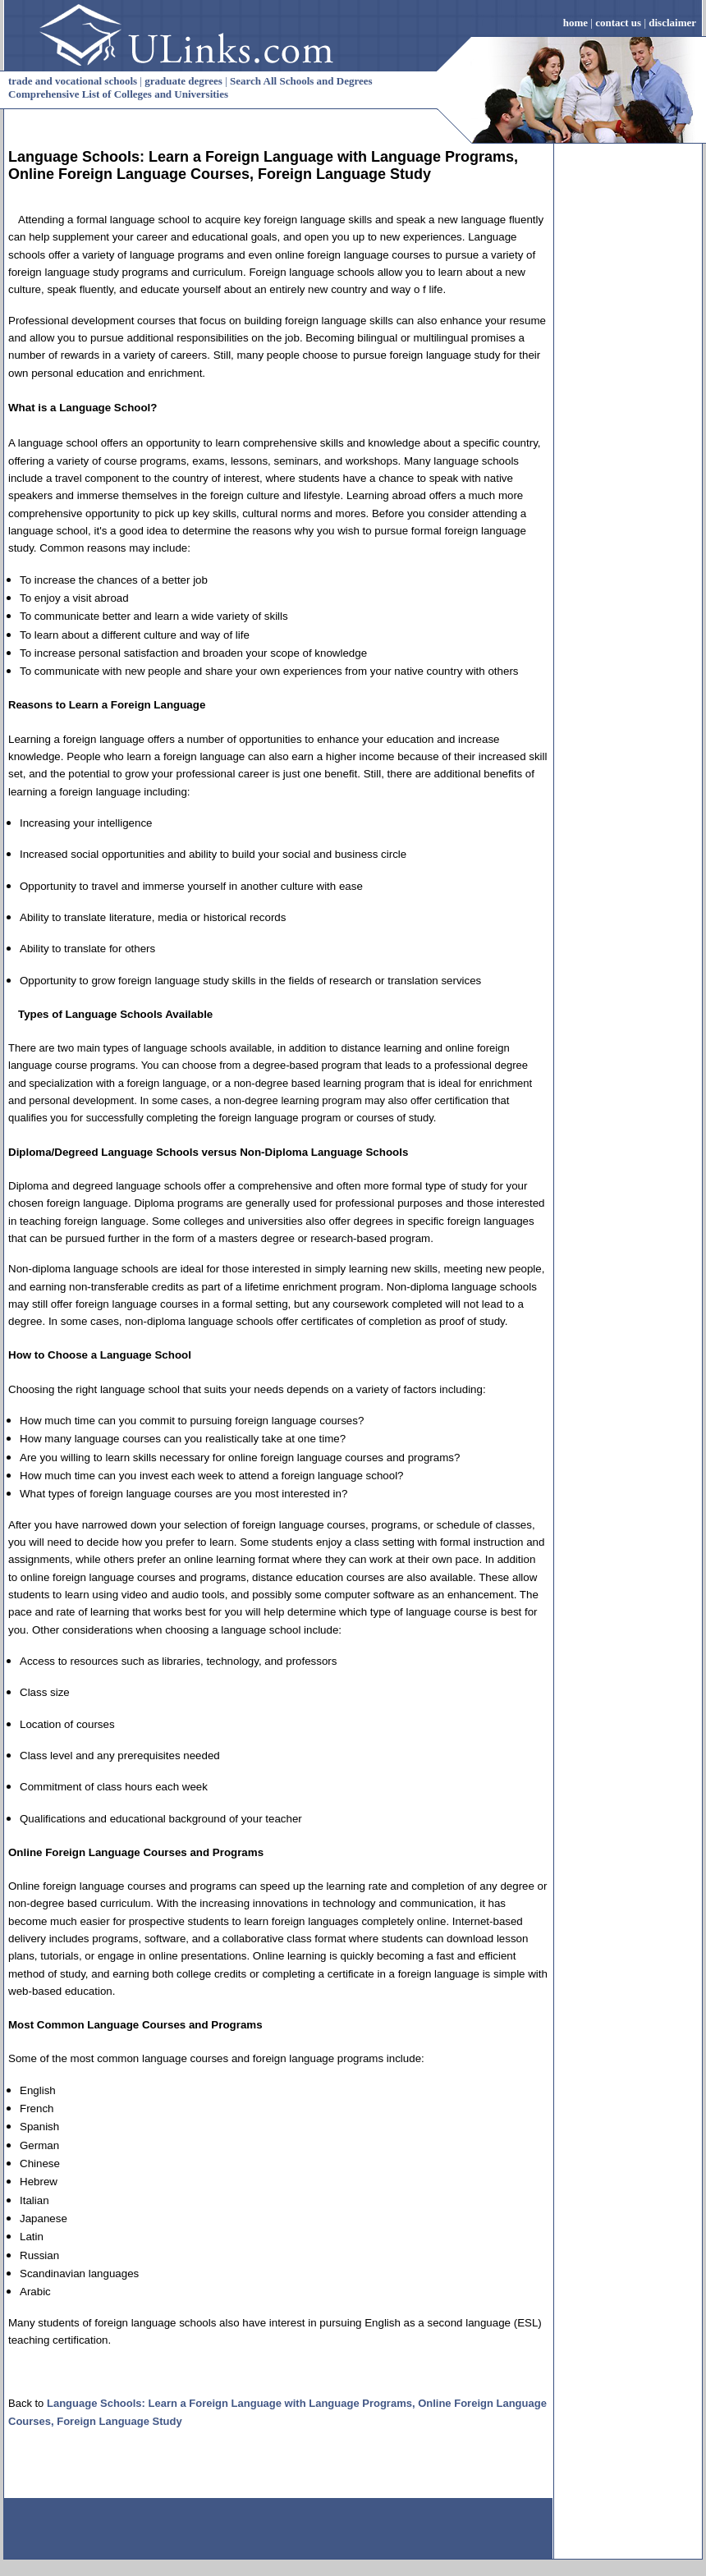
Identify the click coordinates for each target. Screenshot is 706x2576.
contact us (618, 22)
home (575, 22)
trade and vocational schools (72, 81)
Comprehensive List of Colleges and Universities (118, 94)
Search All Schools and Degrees (301, 81)
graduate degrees (183, 81)
